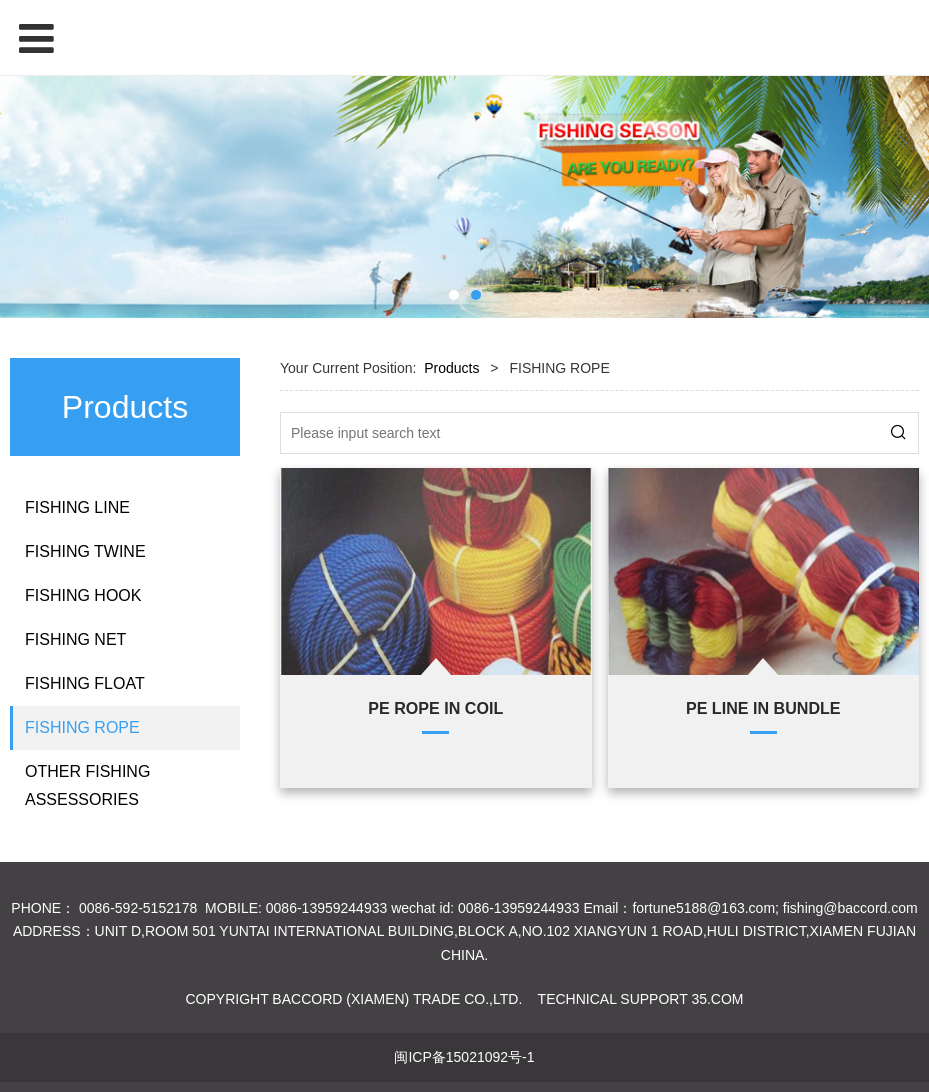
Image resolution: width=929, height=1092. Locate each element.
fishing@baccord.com (850, 908)
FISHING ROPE (82, 727)
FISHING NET (75, 639)
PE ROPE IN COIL (435, 708)
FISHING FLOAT (85, 683)
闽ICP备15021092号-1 (464, 1057)
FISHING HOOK (83, 595)
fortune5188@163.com (703, 908)
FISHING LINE (77, 507)
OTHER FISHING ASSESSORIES (87, 785)
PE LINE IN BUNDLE (763, 708)
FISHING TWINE (85, 551)
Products (451, 368)
